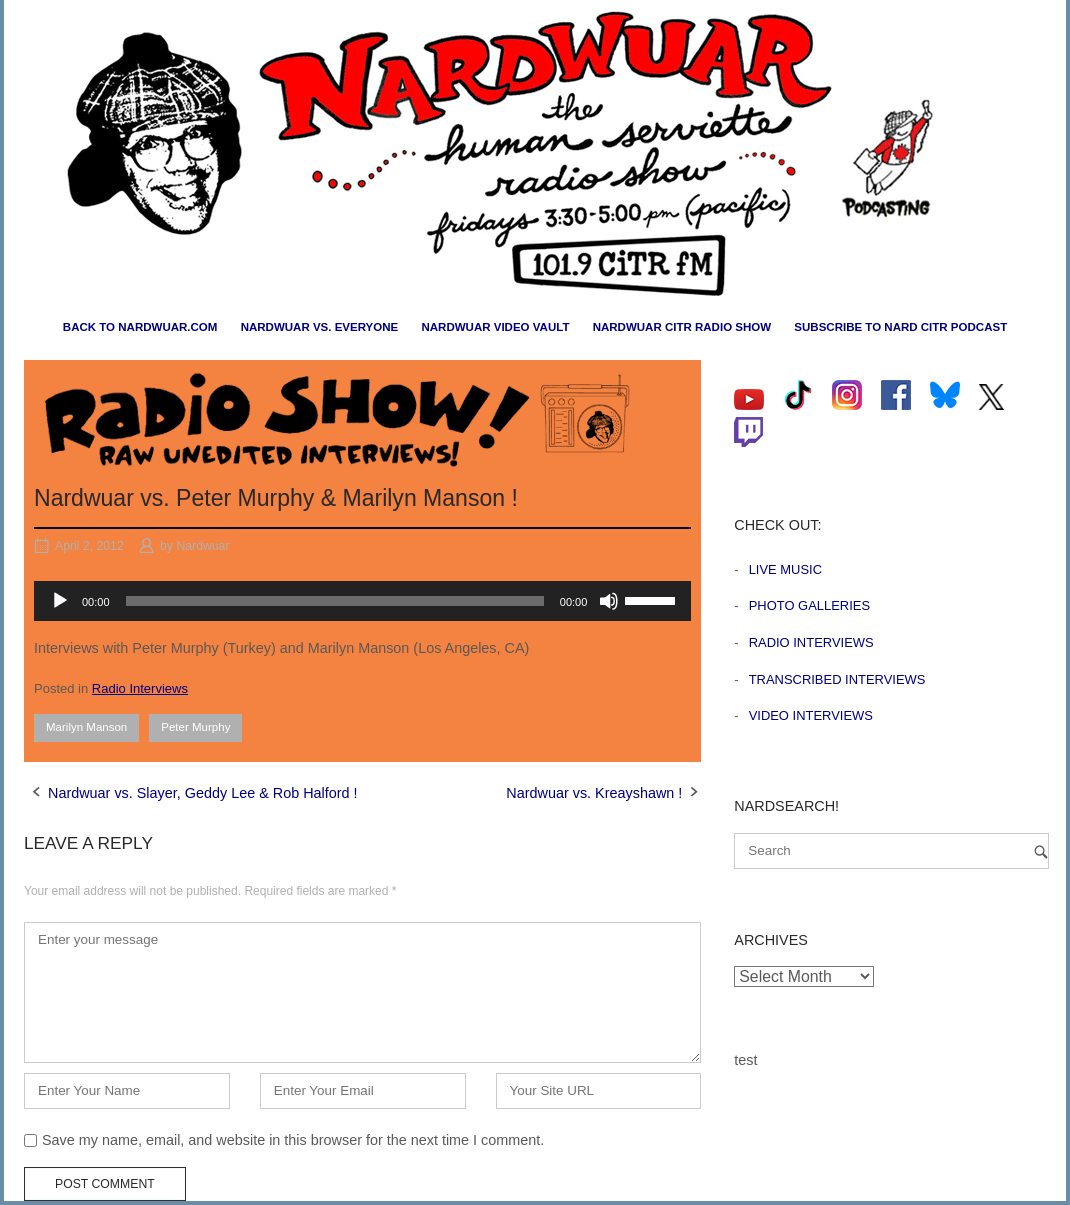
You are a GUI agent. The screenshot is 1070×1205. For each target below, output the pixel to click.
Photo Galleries (809, 605)
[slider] (335, 601)
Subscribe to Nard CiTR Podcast (900, 327)
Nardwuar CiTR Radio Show (682, 327)
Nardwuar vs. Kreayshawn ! (594, 793)
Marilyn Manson (86, 727)
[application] (362, 601)
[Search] (1041, 851)
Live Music (785, 569)
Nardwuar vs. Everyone (320, 327)
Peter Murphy (195, 727)
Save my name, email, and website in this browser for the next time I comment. (293, 1140)
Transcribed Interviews (837, 679)
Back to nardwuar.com (140, 327)
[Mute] (609, 601)
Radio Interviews (140, 688)
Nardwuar (202, 546)
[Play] (60, 601)
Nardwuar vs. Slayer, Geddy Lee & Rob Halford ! (203, 793)
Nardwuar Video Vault (495, 327)
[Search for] (891, 851)
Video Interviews (811, 715)
